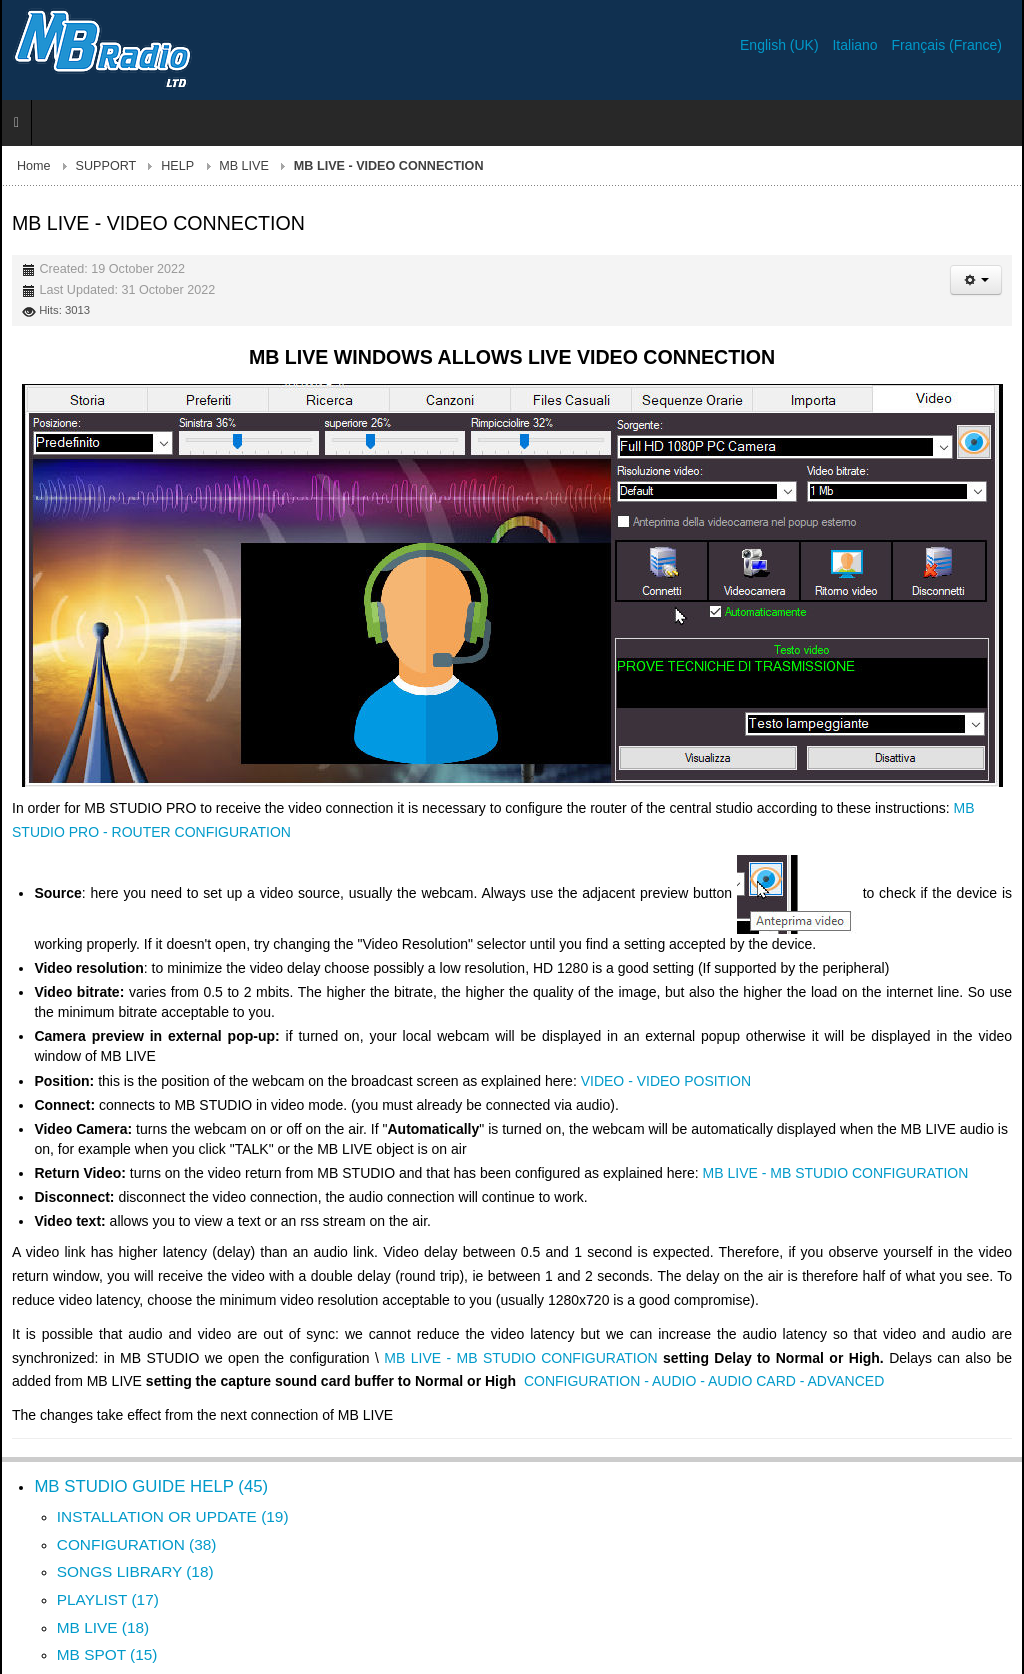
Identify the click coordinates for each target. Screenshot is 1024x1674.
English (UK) (781, 45)
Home (34, 166)
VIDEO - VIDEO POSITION (666, 1081)
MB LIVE (244, 166)
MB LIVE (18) (103, 1627)
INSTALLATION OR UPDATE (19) (173, 1516)
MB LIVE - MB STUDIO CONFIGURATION (836, 1173)
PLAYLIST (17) (108, 1599)
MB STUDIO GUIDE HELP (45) (151, 1486)
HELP (177, 166)
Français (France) (947, 45)
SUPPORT (106, 166)
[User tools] (976, 280)
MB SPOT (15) (107, 1654)
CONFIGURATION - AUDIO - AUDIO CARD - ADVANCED (704, 1381)
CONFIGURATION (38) (137, 1544)
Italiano (856, 45)
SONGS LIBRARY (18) (135, 1571)
